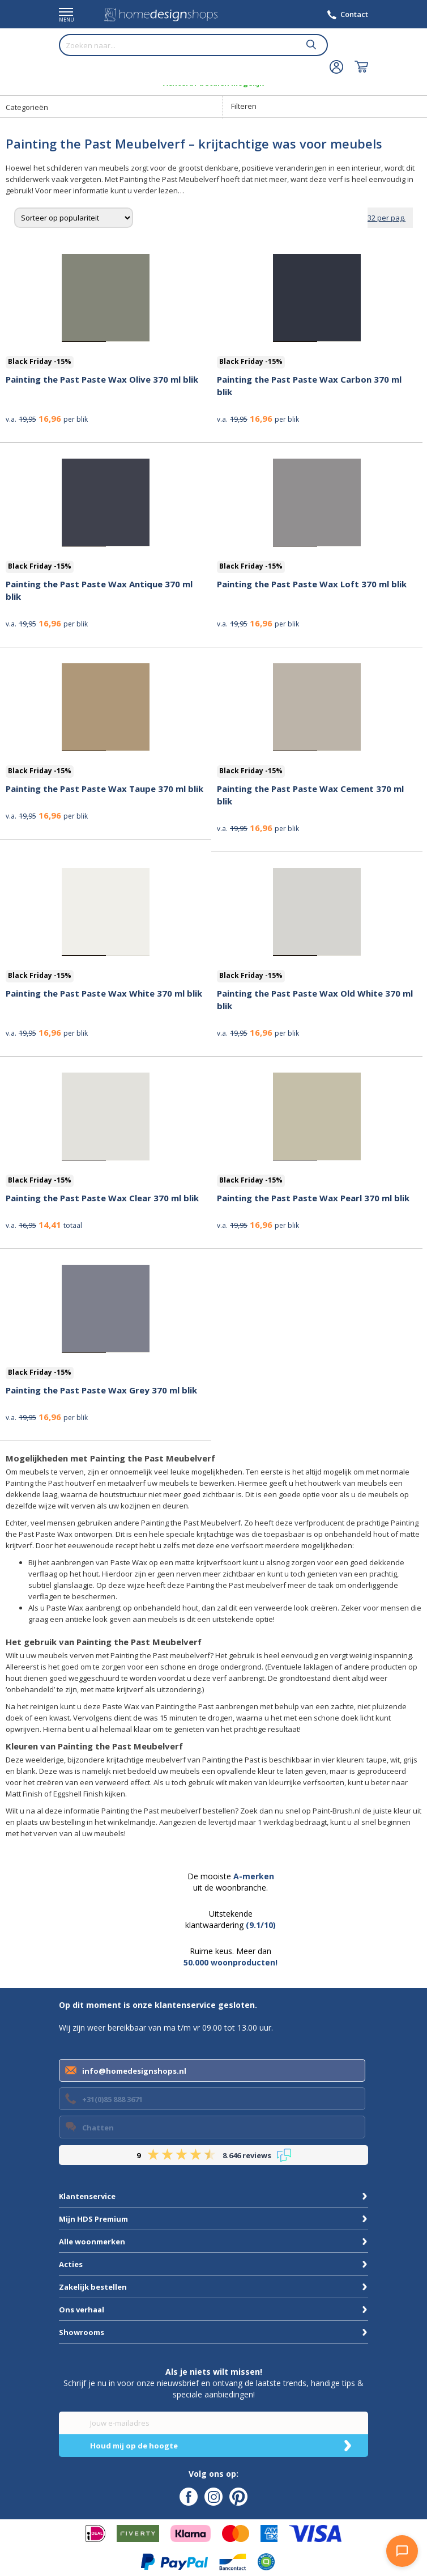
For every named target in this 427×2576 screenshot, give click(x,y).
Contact (354, 14)
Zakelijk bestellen (93, 2287)
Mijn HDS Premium (93, 2219)
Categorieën (27, 107)
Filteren (244, 106)
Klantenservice (87, 2196)
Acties (71, 2264)
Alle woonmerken (92, 2241)
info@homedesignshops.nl (134, 2071)
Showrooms (81, 2332)
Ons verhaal (81, 2309)
